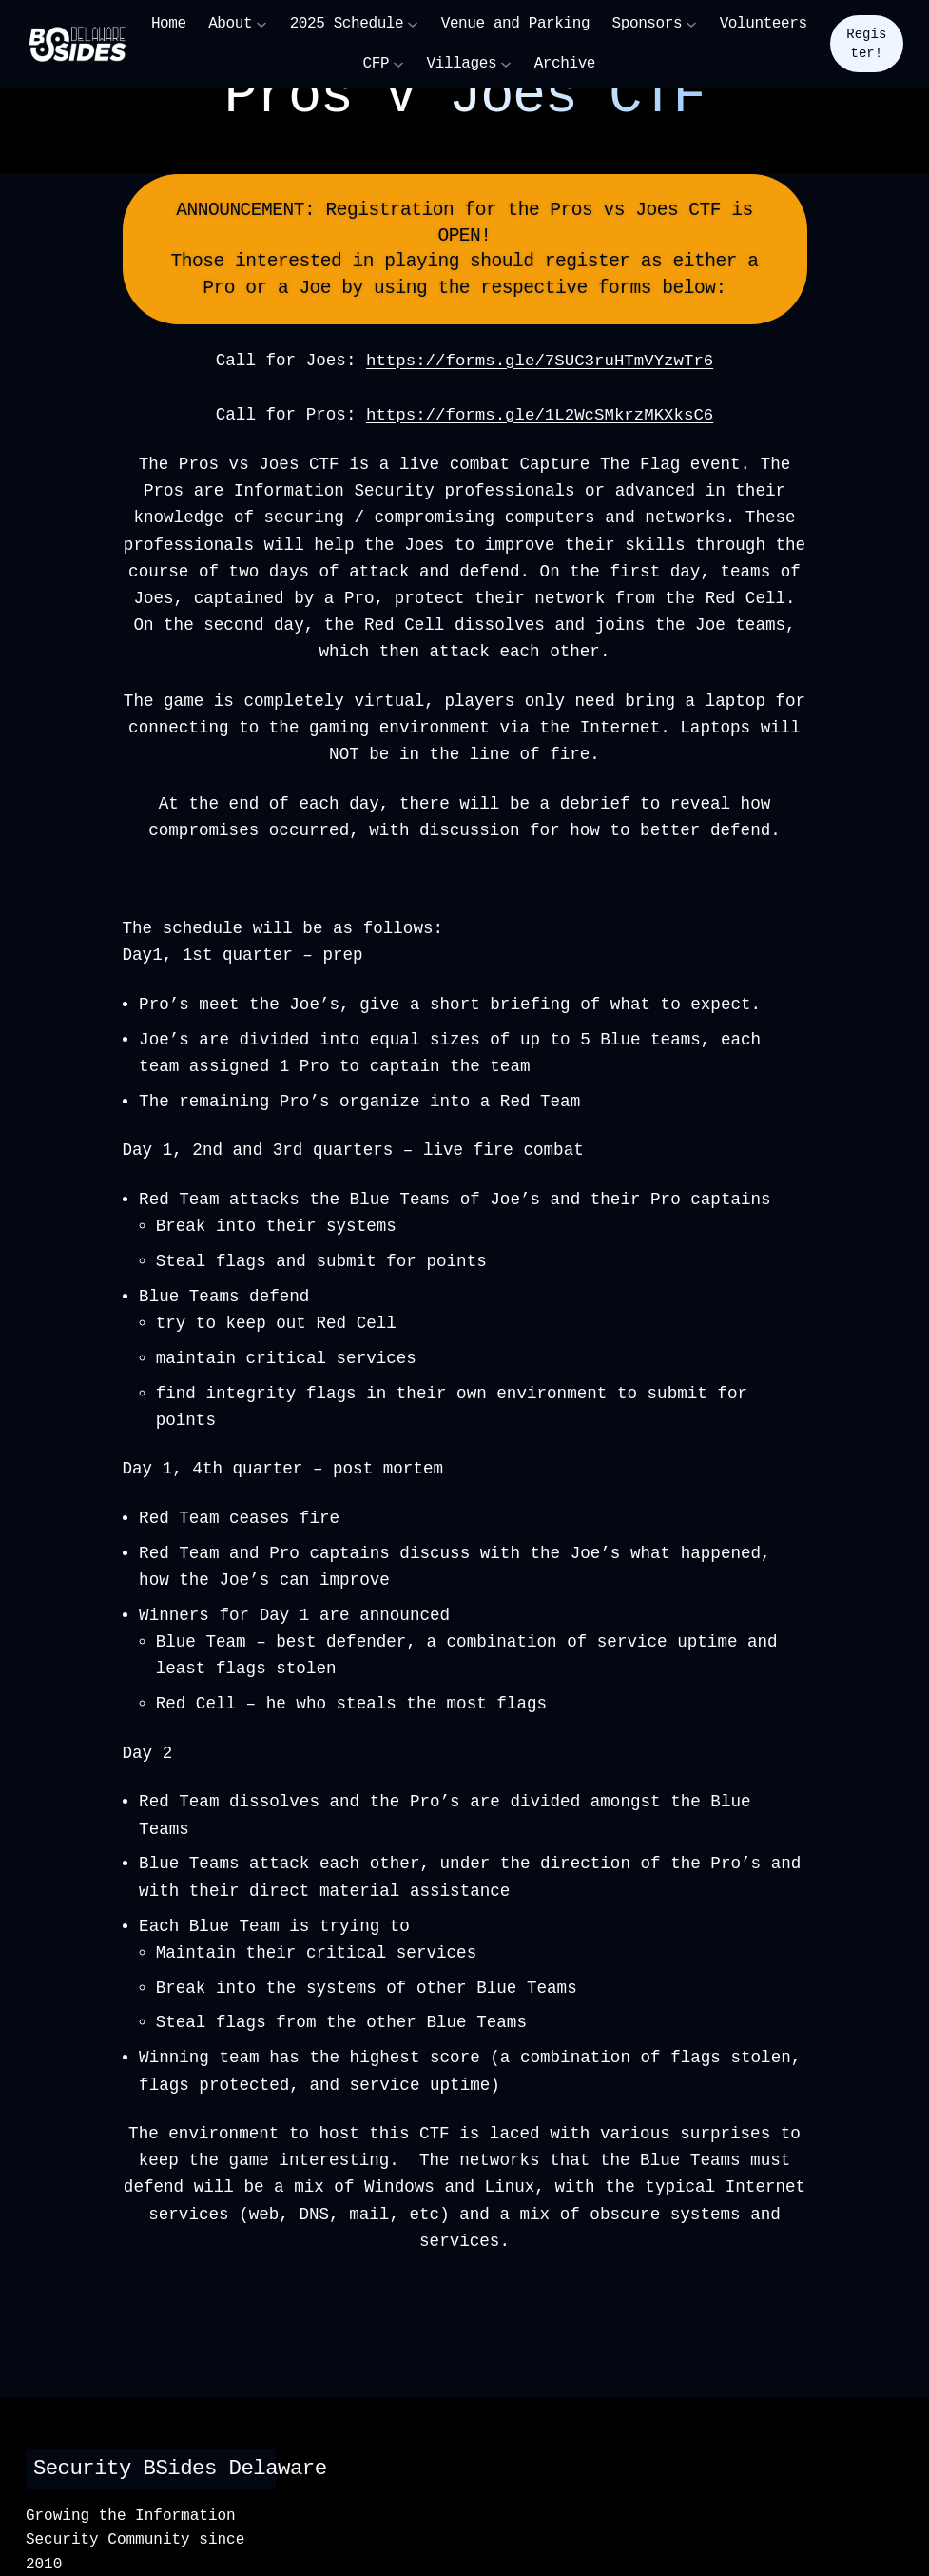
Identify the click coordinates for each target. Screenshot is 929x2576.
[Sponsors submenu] (691, 23)
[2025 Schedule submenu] (412, 23)
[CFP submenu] (398, 63)
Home (168, 23)
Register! (866, 44)
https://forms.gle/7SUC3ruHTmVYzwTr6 (539, 360)
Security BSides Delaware (187, 2466)
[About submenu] (261, 23)
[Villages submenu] (506, 63)
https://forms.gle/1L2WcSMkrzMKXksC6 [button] (539, 413)
